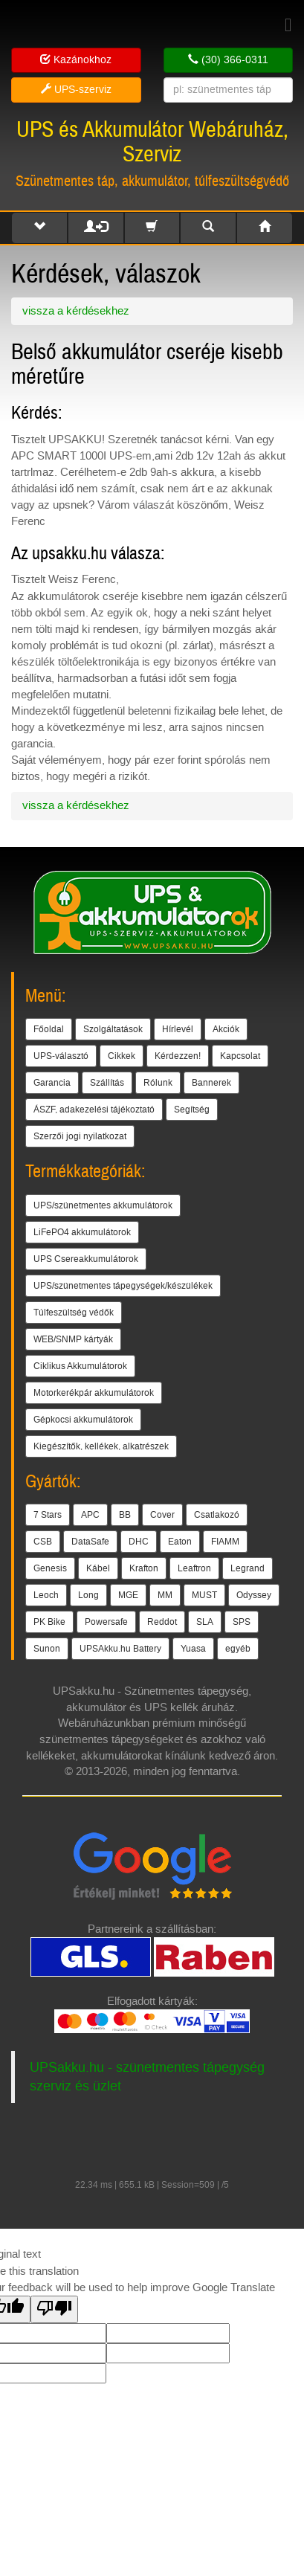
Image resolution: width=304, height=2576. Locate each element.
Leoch (46, 1595)
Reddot (162, 1622)
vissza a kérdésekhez (75, 310)
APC (90, 1515)
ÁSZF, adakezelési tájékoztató (94, 1109)
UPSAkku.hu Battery (120, 1649)
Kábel (98, 1568)
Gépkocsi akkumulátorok (83, 1420)
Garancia (52, 1083)
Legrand (247, 1568)
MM (165, 1595)
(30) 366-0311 (228, 60)
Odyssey (253, 1595)
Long (88, 1595)
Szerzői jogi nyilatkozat (79, 1136)
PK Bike (49, 1622)
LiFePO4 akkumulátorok (82, 1232)
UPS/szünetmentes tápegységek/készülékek (123, 1286)
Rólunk (157, 1083)
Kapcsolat (240, 1056)
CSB (42, 1542)
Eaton (180, 1542)
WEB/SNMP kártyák (73, 1339)
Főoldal (48, 1029)
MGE (128, 1595)
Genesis (50, 1568)
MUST (204, 1595)
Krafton (143, 1568)
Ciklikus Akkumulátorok (80, 1366)
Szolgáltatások (113, 1029)
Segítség (192, 1109)
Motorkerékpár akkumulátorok (93, 1393)
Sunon (46, 1649)
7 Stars (47, 1515)
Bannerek (211, 1083)
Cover (162, 1515)
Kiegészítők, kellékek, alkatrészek (101, 1446)
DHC (139, 1542)
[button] (39, 228)
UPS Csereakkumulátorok (85, 1259)
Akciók (226, 1029)
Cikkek (121, 1056)
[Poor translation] (54, 2309)
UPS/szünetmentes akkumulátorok (102, 1205)
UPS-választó (60, 1056)
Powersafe (106, 1622)
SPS (241, 1622)
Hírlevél (177, 1029)
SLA (204, 1622)
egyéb (237, 1649)
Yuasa (193, 1649)
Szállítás (107, 1083)
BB (125, 1515)
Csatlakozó (216, 1515)
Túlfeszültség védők (73, 1312)
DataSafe (90, 1542)
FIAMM (225, 1542)
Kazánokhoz (75, 60)
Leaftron (194, 1568)
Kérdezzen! (178, 1056)
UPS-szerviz (76, 90)
